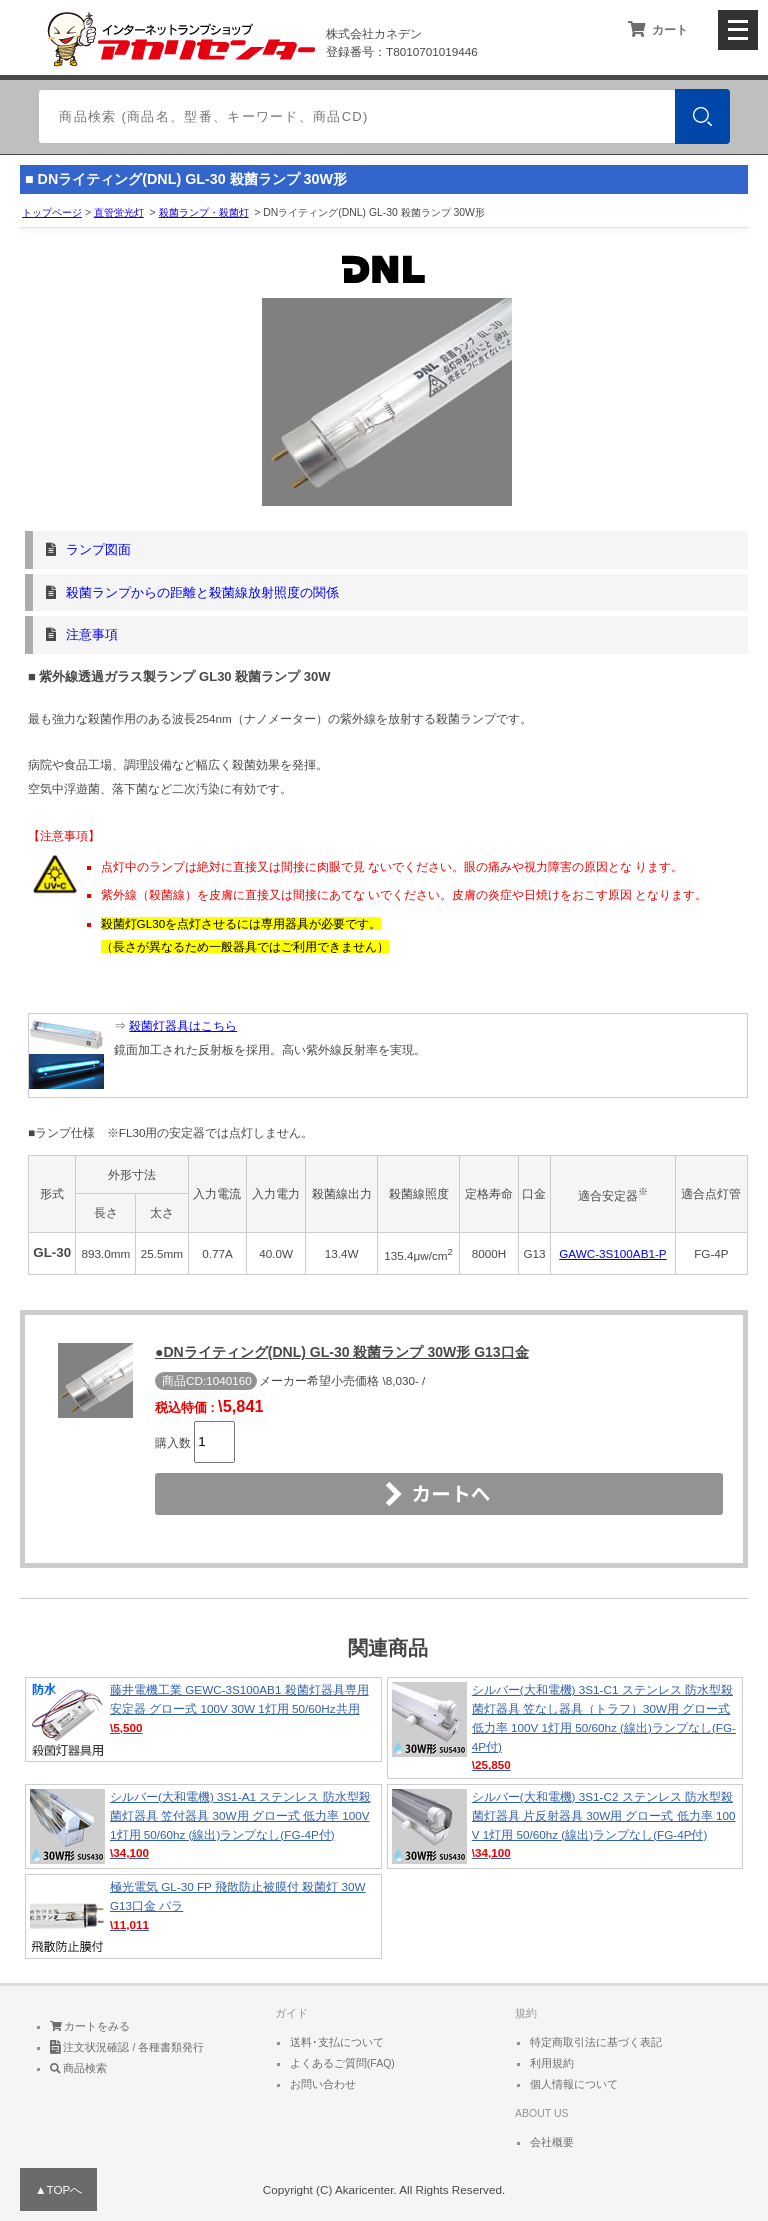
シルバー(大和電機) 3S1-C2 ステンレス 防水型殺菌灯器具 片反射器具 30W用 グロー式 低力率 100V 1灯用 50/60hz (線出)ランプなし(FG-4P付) (565, 1826)
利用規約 (552, 2063)
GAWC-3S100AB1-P (612, 1253)
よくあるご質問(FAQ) (342, 2063)
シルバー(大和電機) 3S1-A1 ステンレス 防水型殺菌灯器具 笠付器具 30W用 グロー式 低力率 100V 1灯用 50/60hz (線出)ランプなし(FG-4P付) (203, 1826)
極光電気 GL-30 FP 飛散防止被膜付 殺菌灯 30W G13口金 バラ (203, 1916)
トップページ (52, 212)
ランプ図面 (98, 549)
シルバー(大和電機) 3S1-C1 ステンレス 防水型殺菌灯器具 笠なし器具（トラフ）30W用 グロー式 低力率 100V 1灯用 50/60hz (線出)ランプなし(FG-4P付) (565, 1728)
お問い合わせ (323, 2084)
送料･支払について (337, 2042)
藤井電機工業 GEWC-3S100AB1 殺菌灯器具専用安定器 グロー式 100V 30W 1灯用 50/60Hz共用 (203, 1719)
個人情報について (574, 2084)
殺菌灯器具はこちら (183, 1025)
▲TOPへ (58, 2189)
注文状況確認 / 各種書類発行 (127, 2047)
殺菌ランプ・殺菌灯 (204, 212)
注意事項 (92, 634)
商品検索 (79, 2068)
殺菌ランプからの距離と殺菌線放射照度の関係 (202, 592)
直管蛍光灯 (119, 212)
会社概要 (552, 2142)
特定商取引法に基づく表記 (596, 2042)
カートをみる (90, 2026)
